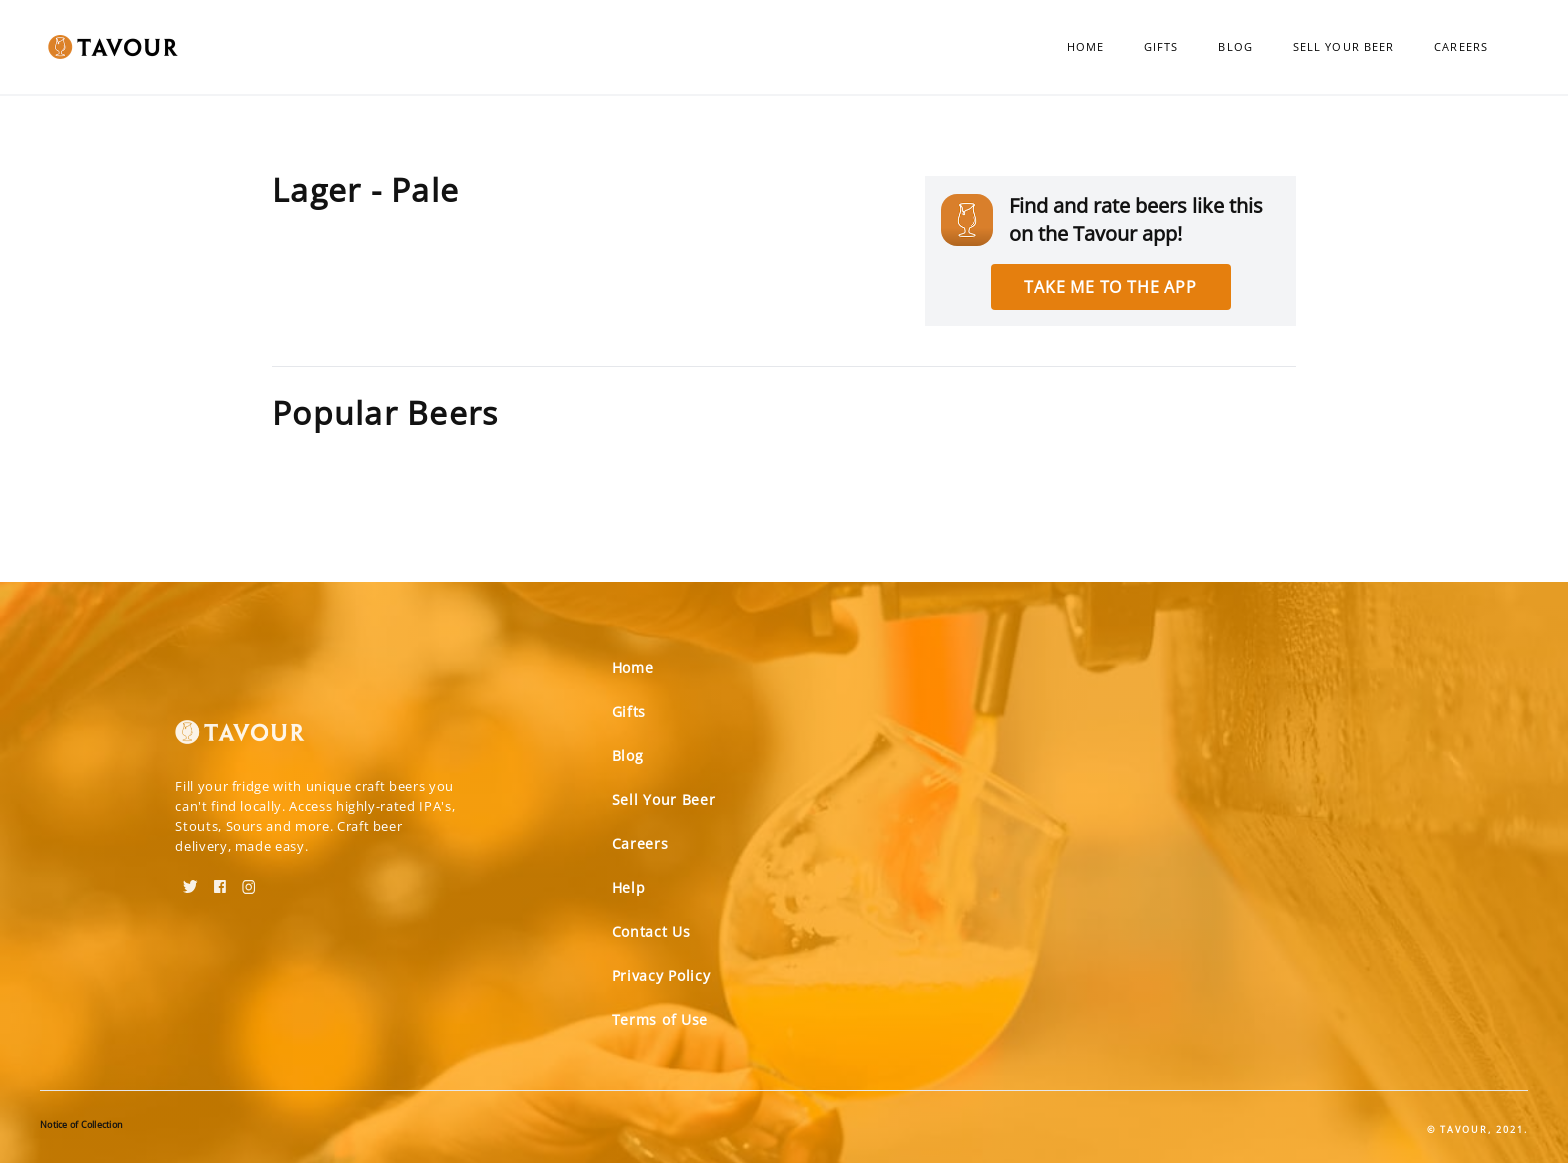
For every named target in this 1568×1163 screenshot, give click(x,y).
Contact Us (651, 931)
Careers (1461, 46)
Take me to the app (1110, 287)
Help (629, 887)
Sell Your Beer (1343, 46)
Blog (1235, 46)
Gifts (1161, 46)
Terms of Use (660, 1019)
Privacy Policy (661, 975)
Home (1085, 46)
